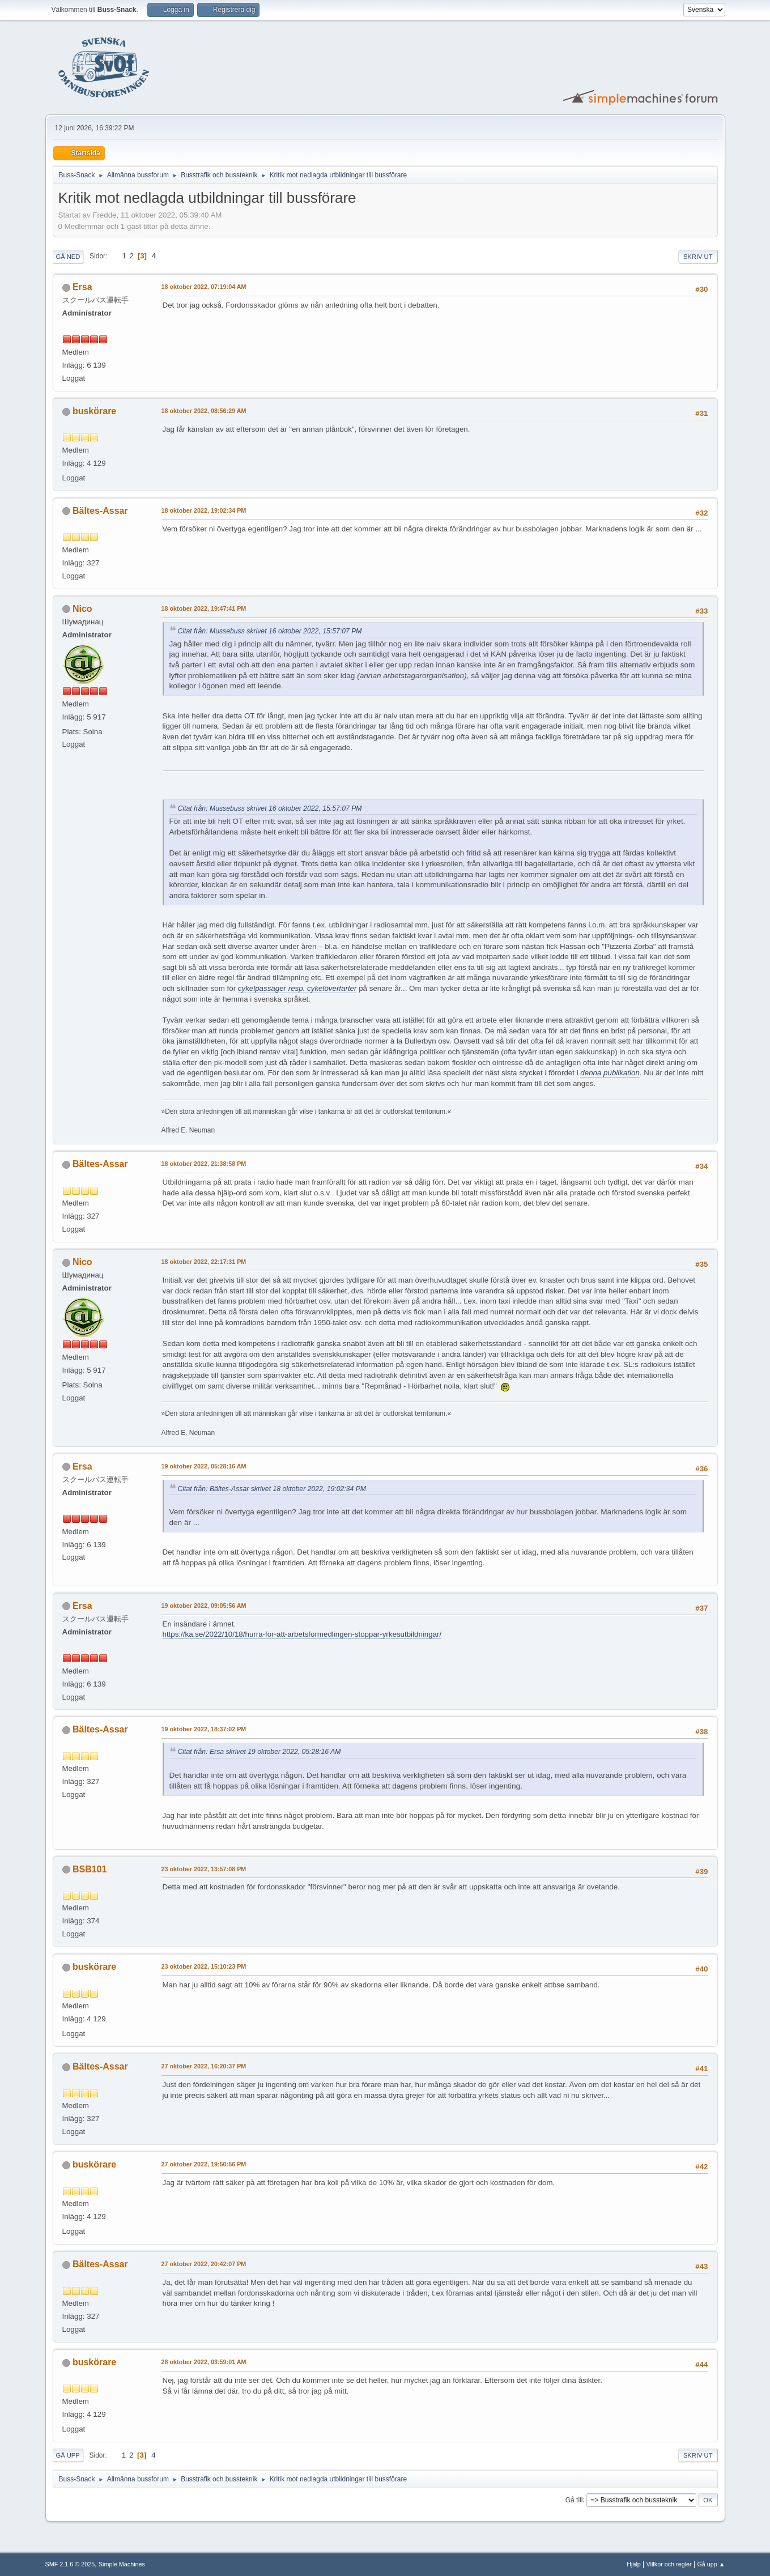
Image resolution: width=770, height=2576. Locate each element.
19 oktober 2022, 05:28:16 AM (203, 1466)
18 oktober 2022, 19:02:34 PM (203, 510)
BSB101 (90, 1869)
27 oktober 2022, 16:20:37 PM (203, 2066)
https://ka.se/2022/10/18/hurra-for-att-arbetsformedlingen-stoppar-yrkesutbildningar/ (302, 1634)
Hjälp (634, 2564)
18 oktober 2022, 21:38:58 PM (203, 1163)
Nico (82, 609)
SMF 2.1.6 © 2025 (70, 2564)
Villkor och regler (669, 2564)
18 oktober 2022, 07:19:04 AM (203, 286)
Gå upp (68, 2455)
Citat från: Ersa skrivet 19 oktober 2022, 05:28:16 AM (259, 1752)
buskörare (94, 411)
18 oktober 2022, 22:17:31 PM (203, 1261)
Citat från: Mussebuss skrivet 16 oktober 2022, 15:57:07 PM (270, 631)
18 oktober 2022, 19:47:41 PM (203, 608)
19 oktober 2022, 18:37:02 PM (203, 1729)
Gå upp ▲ (711, 2564)
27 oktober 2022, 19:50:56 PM (203, 2164)
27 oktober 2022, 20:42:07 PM (203, 2263)
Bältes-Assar (100, 511)
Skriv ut (698, 256)
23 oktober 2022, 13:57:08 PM (203, 1869)
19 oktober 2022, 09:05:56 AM (203, 1605)
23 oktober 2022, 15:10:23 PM (203, 1966)
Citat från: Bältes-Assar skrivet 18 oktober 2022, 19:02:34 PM (272, 1489)
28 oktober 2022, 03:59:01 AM (203, 2361)
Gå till (574, 2499)
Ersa (82, 287)
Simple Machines (122, 2564)
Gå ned (68, 256)
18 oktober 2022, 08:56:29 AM (203, 410)
